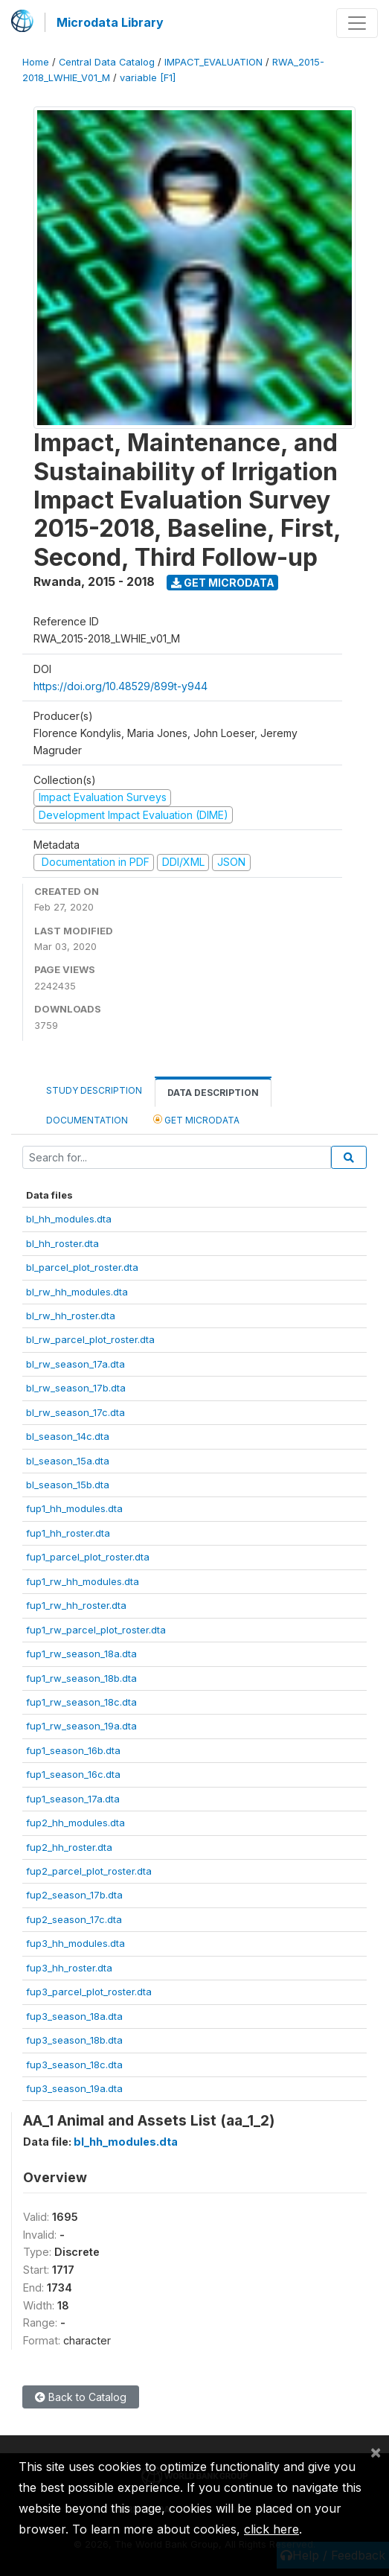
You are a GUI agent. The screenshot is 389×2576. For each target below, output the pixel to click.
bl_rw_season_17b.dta (76, 1388)
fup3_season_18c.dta (74, 2064)
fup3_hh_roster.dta (69, 1968)
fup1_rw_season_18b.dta (81, 1678)
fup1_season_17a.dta (73, 1799)
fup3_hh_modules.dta (75, 1943)
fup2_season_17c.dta (74, 1919)
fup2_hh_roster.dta (69, 1847)
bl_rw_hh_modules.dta (77, 1292)
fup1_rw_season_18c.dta (81, 1702)
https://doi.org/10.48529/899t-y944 (120, 686)
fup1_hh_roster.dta (68, 1533)
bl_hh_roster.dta (62, 1243)
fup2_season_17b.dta (74, 1895)
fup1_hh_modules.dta (74, 1508)
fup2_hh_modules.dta (75, 1823)
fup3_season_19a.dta (74, 2088)
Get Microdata (222, 582)
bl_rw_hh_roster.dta (70, 1316)
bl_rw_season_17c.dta (75, 1412)
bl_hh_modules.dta (69, 1219)
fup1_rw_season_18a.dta (81, 1654)
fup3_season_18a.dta (74, 2016)
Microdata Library (110, 22)
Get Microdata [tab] (196, 1119)
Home (35, 62)
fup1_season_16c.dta (73, 1774)
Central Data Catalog (107, 62)
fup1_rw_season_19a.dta (81, 1726)
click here (271, 2529)
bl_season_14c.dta (67, 1436)
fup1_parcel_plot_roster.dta (88, 1557)
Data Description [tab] (213, 1092)
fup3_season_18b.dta (74, 2040)
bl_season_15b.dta (67, 1485)
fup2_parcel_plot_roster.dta (89, 1871)
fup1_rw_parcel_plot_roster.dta (96, 1630)
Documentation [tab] (87, 1120)
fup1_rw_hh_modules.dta (82, 1581)
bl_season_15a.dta (67, 1461)
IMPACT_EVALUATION (213, 62)
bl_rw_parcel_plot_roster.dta (90, 1339)
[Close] (376, 2452)
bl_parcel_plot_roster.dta (82, 1267)
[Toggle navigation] (357, 23)
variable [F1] (148, 77)
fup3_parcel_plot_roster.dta (89, 1992)
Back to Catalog (80, 2397)
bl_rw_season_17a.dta (75, 1364)
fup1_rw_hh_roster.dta (76, 1605)
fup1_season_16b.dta (73, 1750)
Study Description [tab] (94, 1090)
